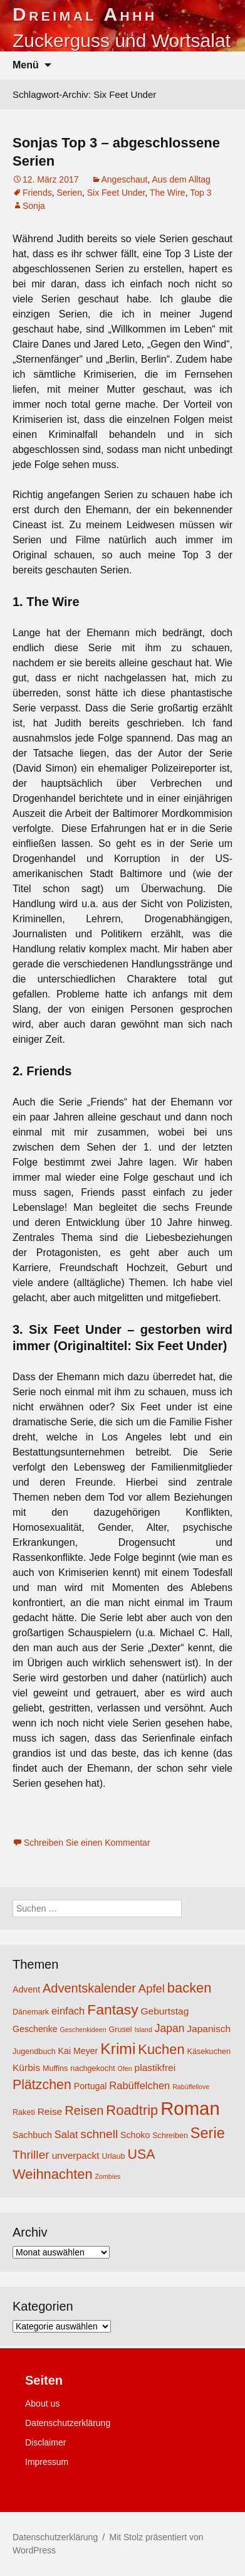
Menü (26, 65)
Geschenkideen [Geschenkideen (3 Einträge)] (83, 2029)
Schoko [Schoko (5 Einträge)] (135, 2135)
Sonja (34, 206)
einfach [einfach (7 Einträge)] (68, 2010)
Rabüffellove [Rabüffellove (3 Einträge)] (190, 2086)
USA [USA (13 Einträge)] (141, 2154)
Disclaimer (45, 2442)
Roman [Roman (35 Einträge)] (190, 2108)
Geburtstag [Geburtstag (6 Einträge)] (165, 2011)
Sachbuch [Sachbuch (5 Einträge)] (32, 2135)
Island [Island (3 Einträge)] (143, 2029)
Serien (68, 193)
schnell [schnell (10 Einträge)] (99, 2134)
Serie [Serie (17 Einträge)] (207, 2133)
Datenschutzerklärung (67, 2423)
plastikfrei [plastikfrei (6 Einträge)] (155, 2067)
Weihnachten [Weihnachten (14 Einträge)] (53, 2174)
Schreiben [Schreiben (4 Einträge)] (170, 2135)
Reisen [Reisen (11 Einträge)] (84, 2110)
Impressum (46, 2462)
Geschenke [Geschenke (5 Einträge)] (35, 2029)
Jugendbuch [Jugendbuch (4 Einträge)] (34, 2051)
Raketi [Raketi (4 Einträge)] (24, 2112)
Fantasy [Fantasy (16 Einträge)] (112, 2009)
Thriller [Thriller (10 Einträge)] (31, 2154)
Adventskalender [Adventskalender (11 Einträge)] (89, 1988)
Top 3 (200, 193)
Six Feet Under (116, 193)
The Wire (167, 193)
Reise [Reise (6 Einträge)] (50, 2111)
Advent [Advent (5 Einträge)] (26, 1989)
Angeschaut (125, 179)
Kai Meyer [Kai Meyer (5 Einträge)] (78, 2051)
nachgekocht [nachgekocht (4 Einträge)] (92, 2068)
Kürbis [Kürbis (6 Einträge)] (26, 2067)
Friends (37, 193)
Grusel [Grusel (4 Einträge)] (120, 2029)
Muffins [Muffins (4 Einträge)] (55, 2068)
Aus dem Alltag (181, 179)
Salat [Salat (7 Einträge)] (66, 2134)
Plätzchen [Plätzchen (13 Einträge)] (42, 2084)
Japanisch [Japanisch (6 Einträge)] (209, 2028)
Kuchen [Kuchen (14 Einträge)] (161, 2049)
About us (42, 2403)
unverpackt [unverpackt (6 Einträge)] (76, 2155)
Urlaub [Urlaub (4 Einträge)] (113, 2156)
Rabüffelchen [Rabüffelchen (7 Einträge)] (139, 2085)
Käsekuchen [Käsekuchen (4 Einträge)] (209, 2051)
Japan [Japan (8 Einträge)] (170, 2028)
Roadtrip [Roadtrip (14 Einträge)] (132, 2110)
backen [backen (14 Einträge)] (189, 1988)
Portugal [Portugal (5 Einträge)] (90, 2086)
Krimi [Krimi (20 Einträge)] (117, 2048)
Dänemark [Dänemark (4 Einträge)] (31, 2012)
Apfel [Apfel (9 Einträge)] (151, 1988)
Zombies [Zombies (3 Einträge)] (108, 2176)
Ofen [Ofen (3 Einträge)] (125, 2068)
